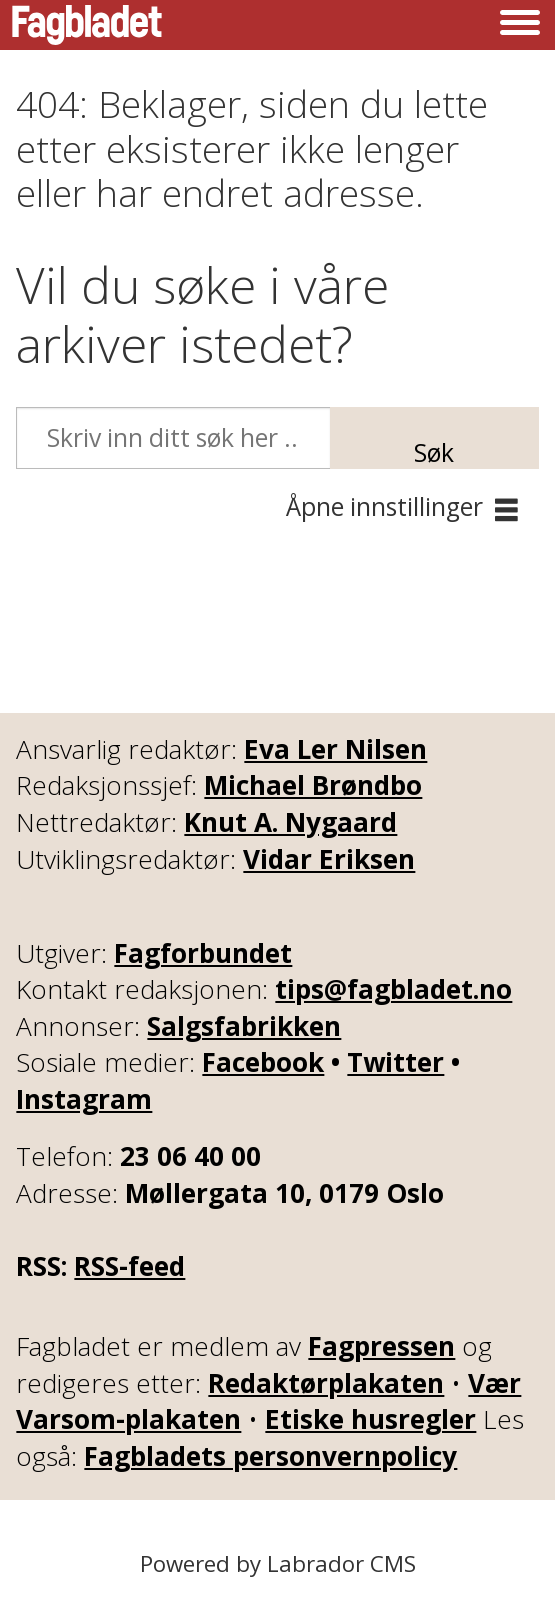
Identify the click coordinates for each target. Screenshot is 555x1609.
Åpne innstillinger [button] (384, 506)
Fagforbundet (203, 953)
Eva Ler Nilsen (335, 749)
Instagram (84, 1099)
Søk (434, 452)
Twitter (395, 1062)
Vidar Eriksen (329, 859)
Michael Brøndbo (313, 785)
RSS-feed (129, 1266)
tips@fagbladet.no (393, 989)
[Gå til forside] (87, 25)
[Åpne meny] (520, 25)
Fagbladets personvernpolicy (270, 1456)
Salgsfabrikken (244, 1026)
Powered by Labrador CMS (278, 1563)
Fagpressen (381, 1346)
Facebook (263, 1062)
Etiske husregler (370, 1419)
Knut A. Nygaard (290, 822)
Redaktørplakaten (326, 1383)
